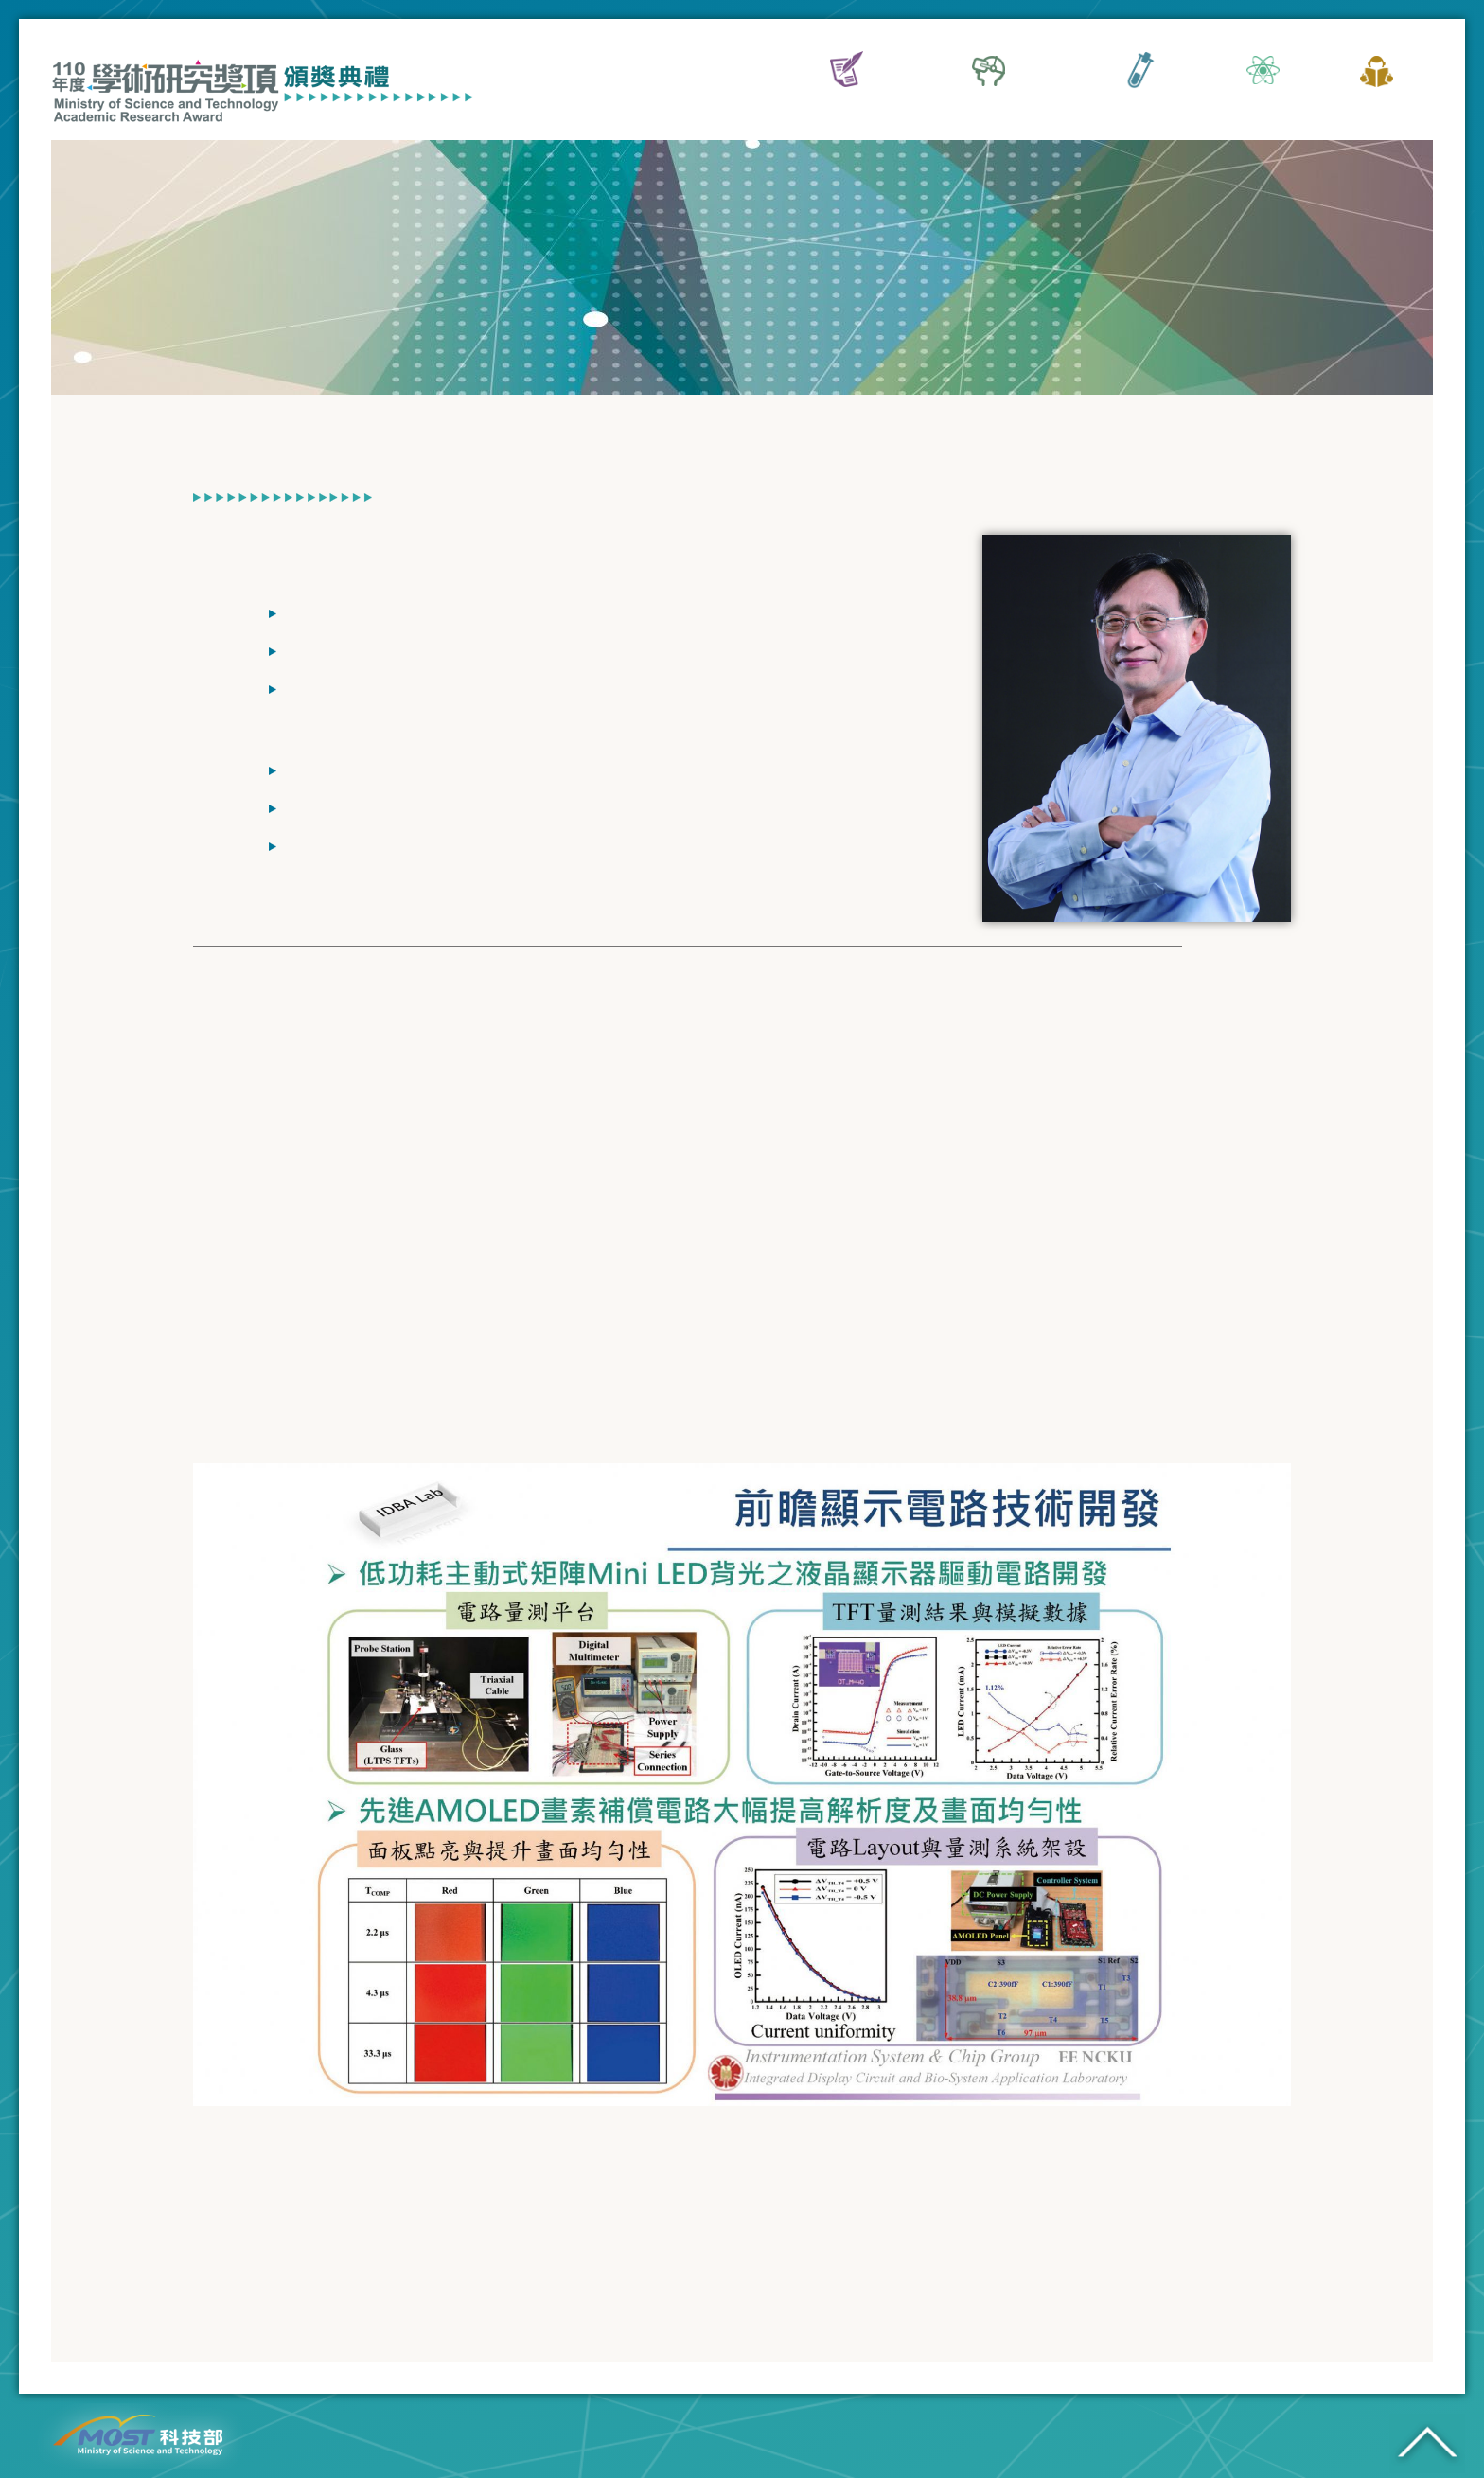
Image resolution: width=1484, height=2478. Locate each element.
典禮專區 (1262, 107)
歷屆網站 (1376, 107)
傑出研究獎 (1139, 107)
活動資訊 (846, 107)
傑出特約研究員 (988, 107)
